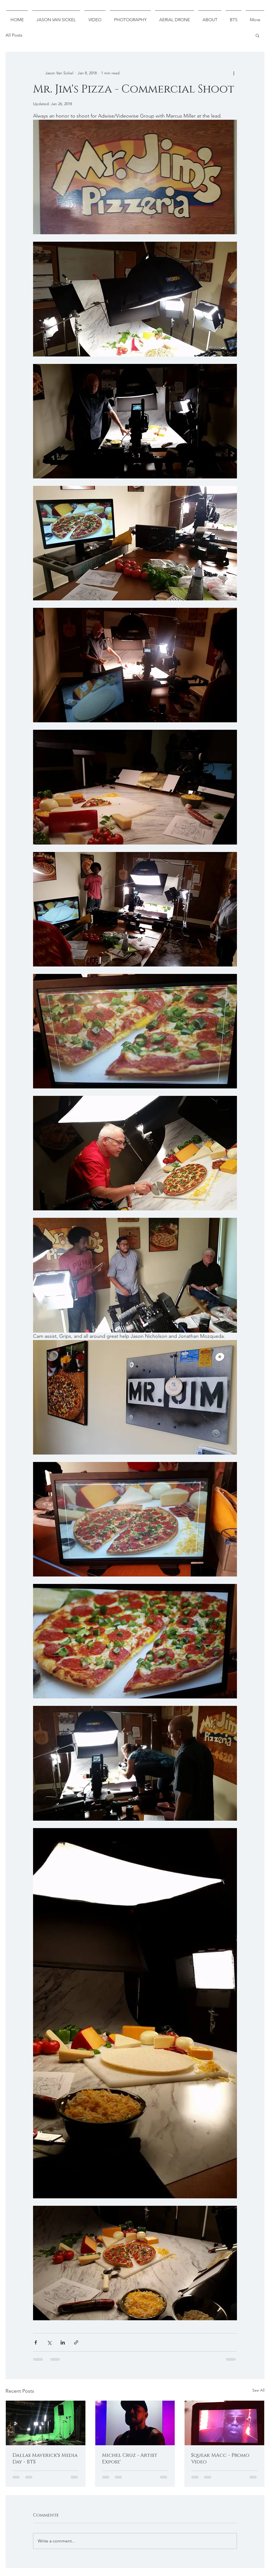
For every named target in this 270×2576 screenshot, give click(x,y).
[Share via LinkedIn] (62, 2342)
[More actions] (233, 73)
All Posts (14, 35)
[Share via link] (76, 2342)
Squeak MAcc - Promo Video (220, 2458)
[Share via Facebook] (35, 2342)
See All (258, 2390)
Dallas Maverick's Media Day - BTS (45, 2458)
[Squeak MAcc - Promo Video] (224, 2423)
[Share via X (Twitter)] (49, 2342)
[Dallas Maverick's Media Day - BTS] (45, 2423)
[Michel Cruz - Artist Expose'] (135, 2423)
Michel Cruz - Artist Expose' (129, 2458)
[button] (257, 35)
